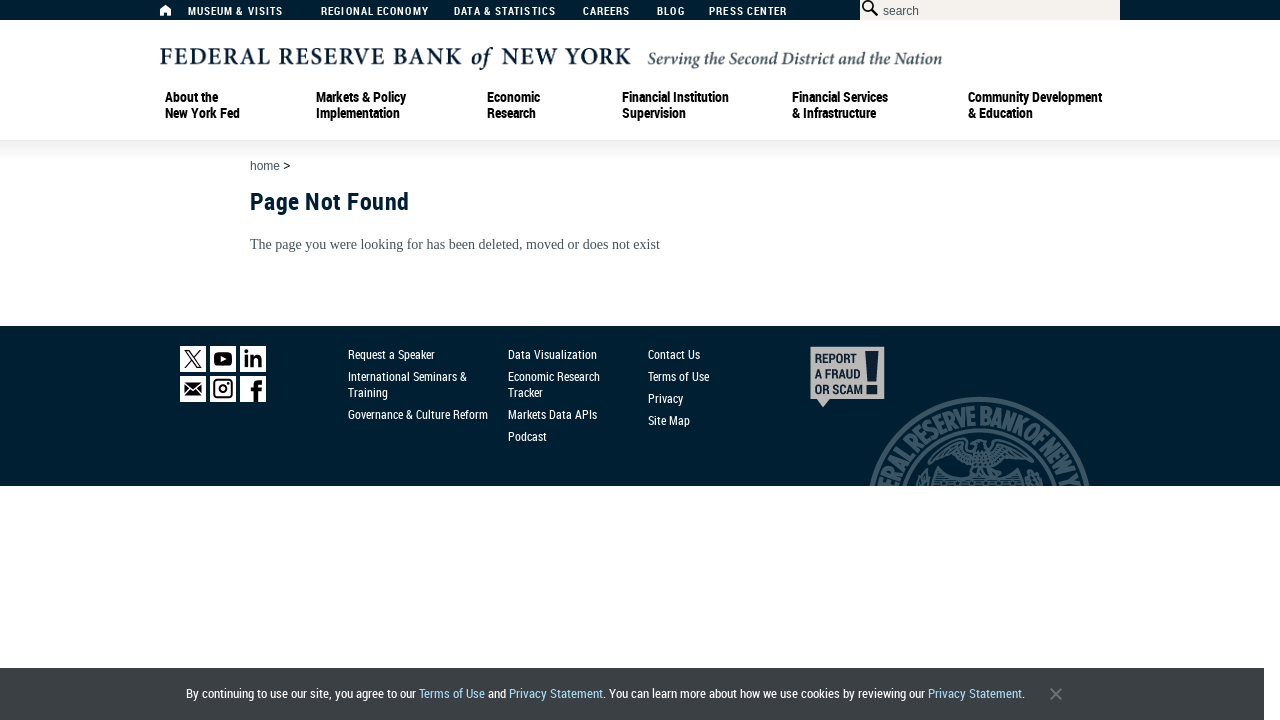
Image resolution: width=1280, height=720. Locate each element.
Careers (607, 11)
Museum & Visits (236, 11)
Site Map (669, 420)
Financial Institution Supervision (675, 105)
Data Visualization (552, 354)
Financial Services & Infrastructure (840, 105)
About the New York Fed (202, 105)
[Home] (176, 15)
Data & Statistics (505, 11)
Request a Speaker (391, 354)
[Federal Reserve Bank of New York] (551, 56)
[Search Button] (866, 8)
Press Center (748, 11)
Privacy (665, 398)
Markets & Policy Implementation (361, 105)
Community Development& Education (1035, 105)
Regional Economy (375, 11)
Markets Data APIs (552, 414)
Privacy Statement (556, 693)
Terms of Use (452, 693)
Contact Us (674, 354)
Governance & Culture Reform (418, 414)
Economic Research (513, 105)
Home (265, 166)
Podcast (527, 436)
